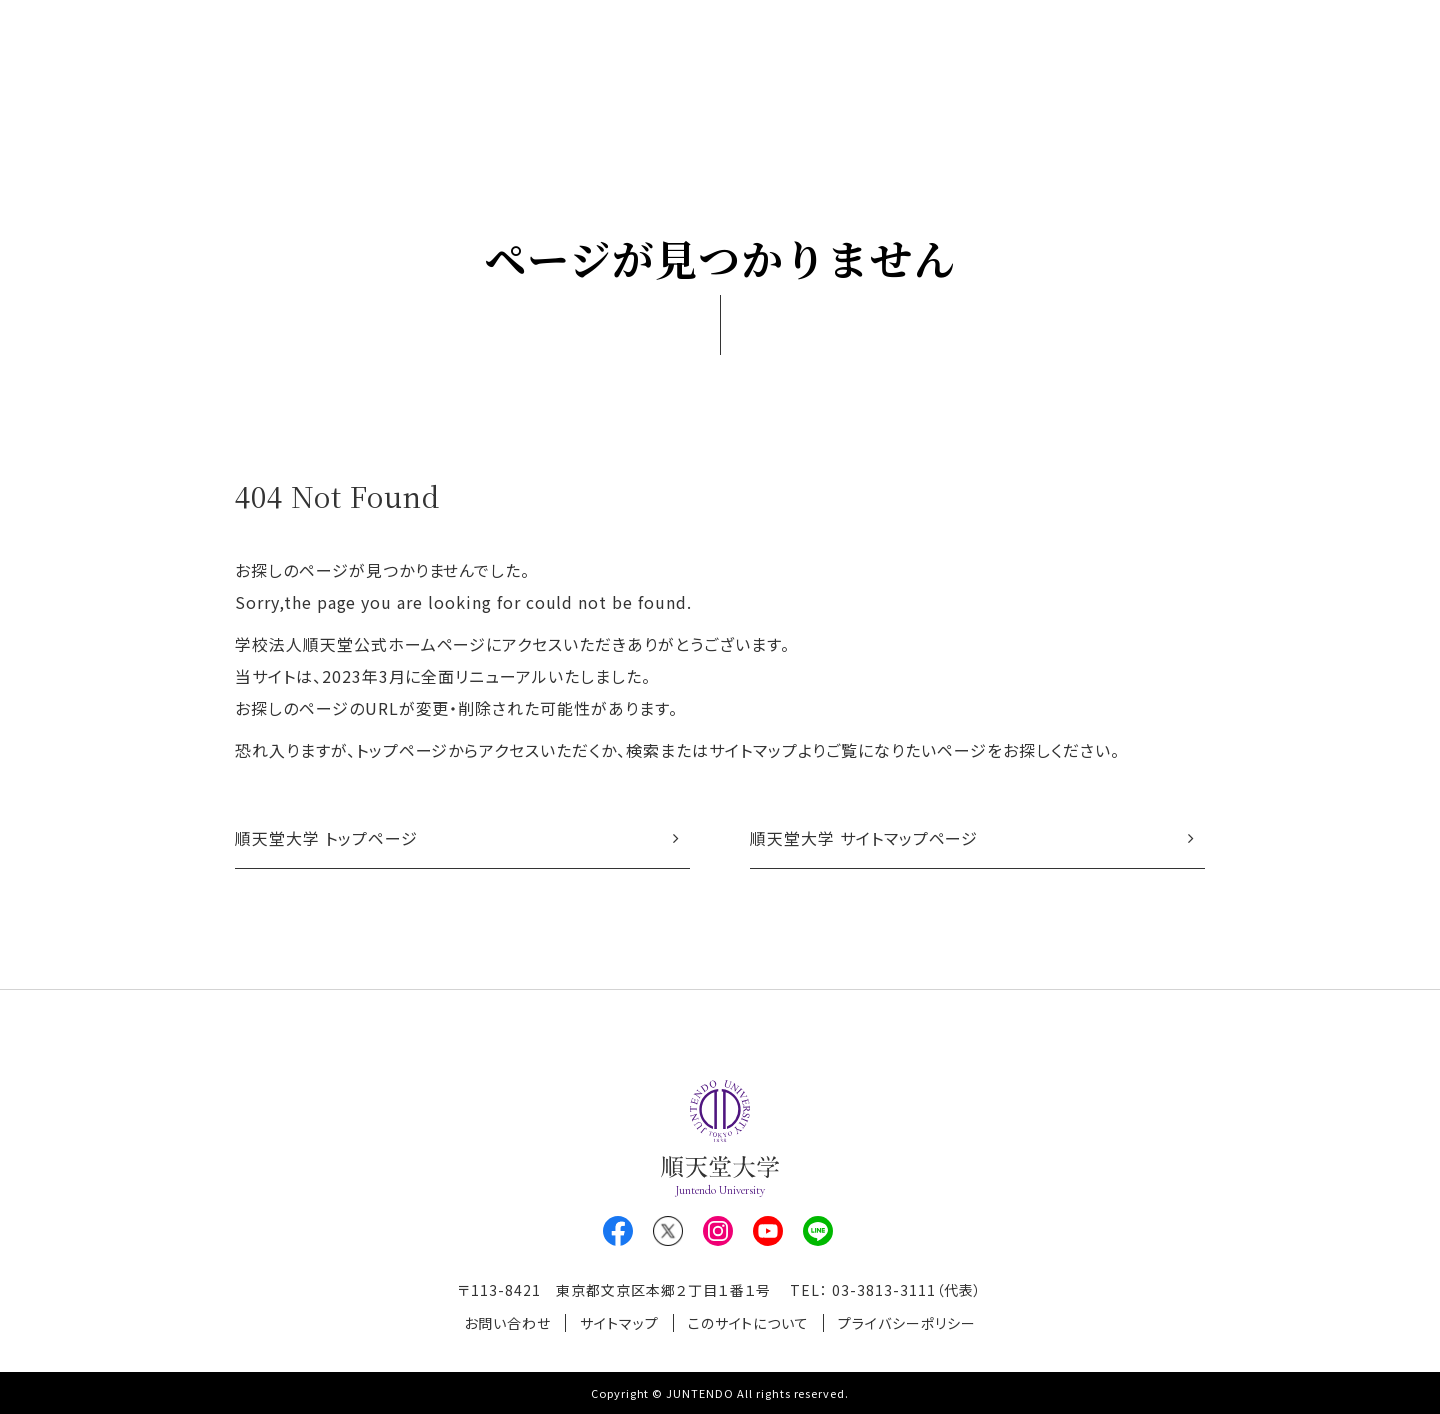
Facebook (618, 1231)
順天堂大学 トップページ (326, 838)
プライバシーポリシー (907, 1323)
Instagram (718, 1231)
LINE (818, 1231)
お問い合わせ (507, 1323)
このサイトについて (749, 1323)
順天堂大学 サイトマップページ (864, 838)
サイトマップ (619, 1323)
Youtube (768, 1231)
